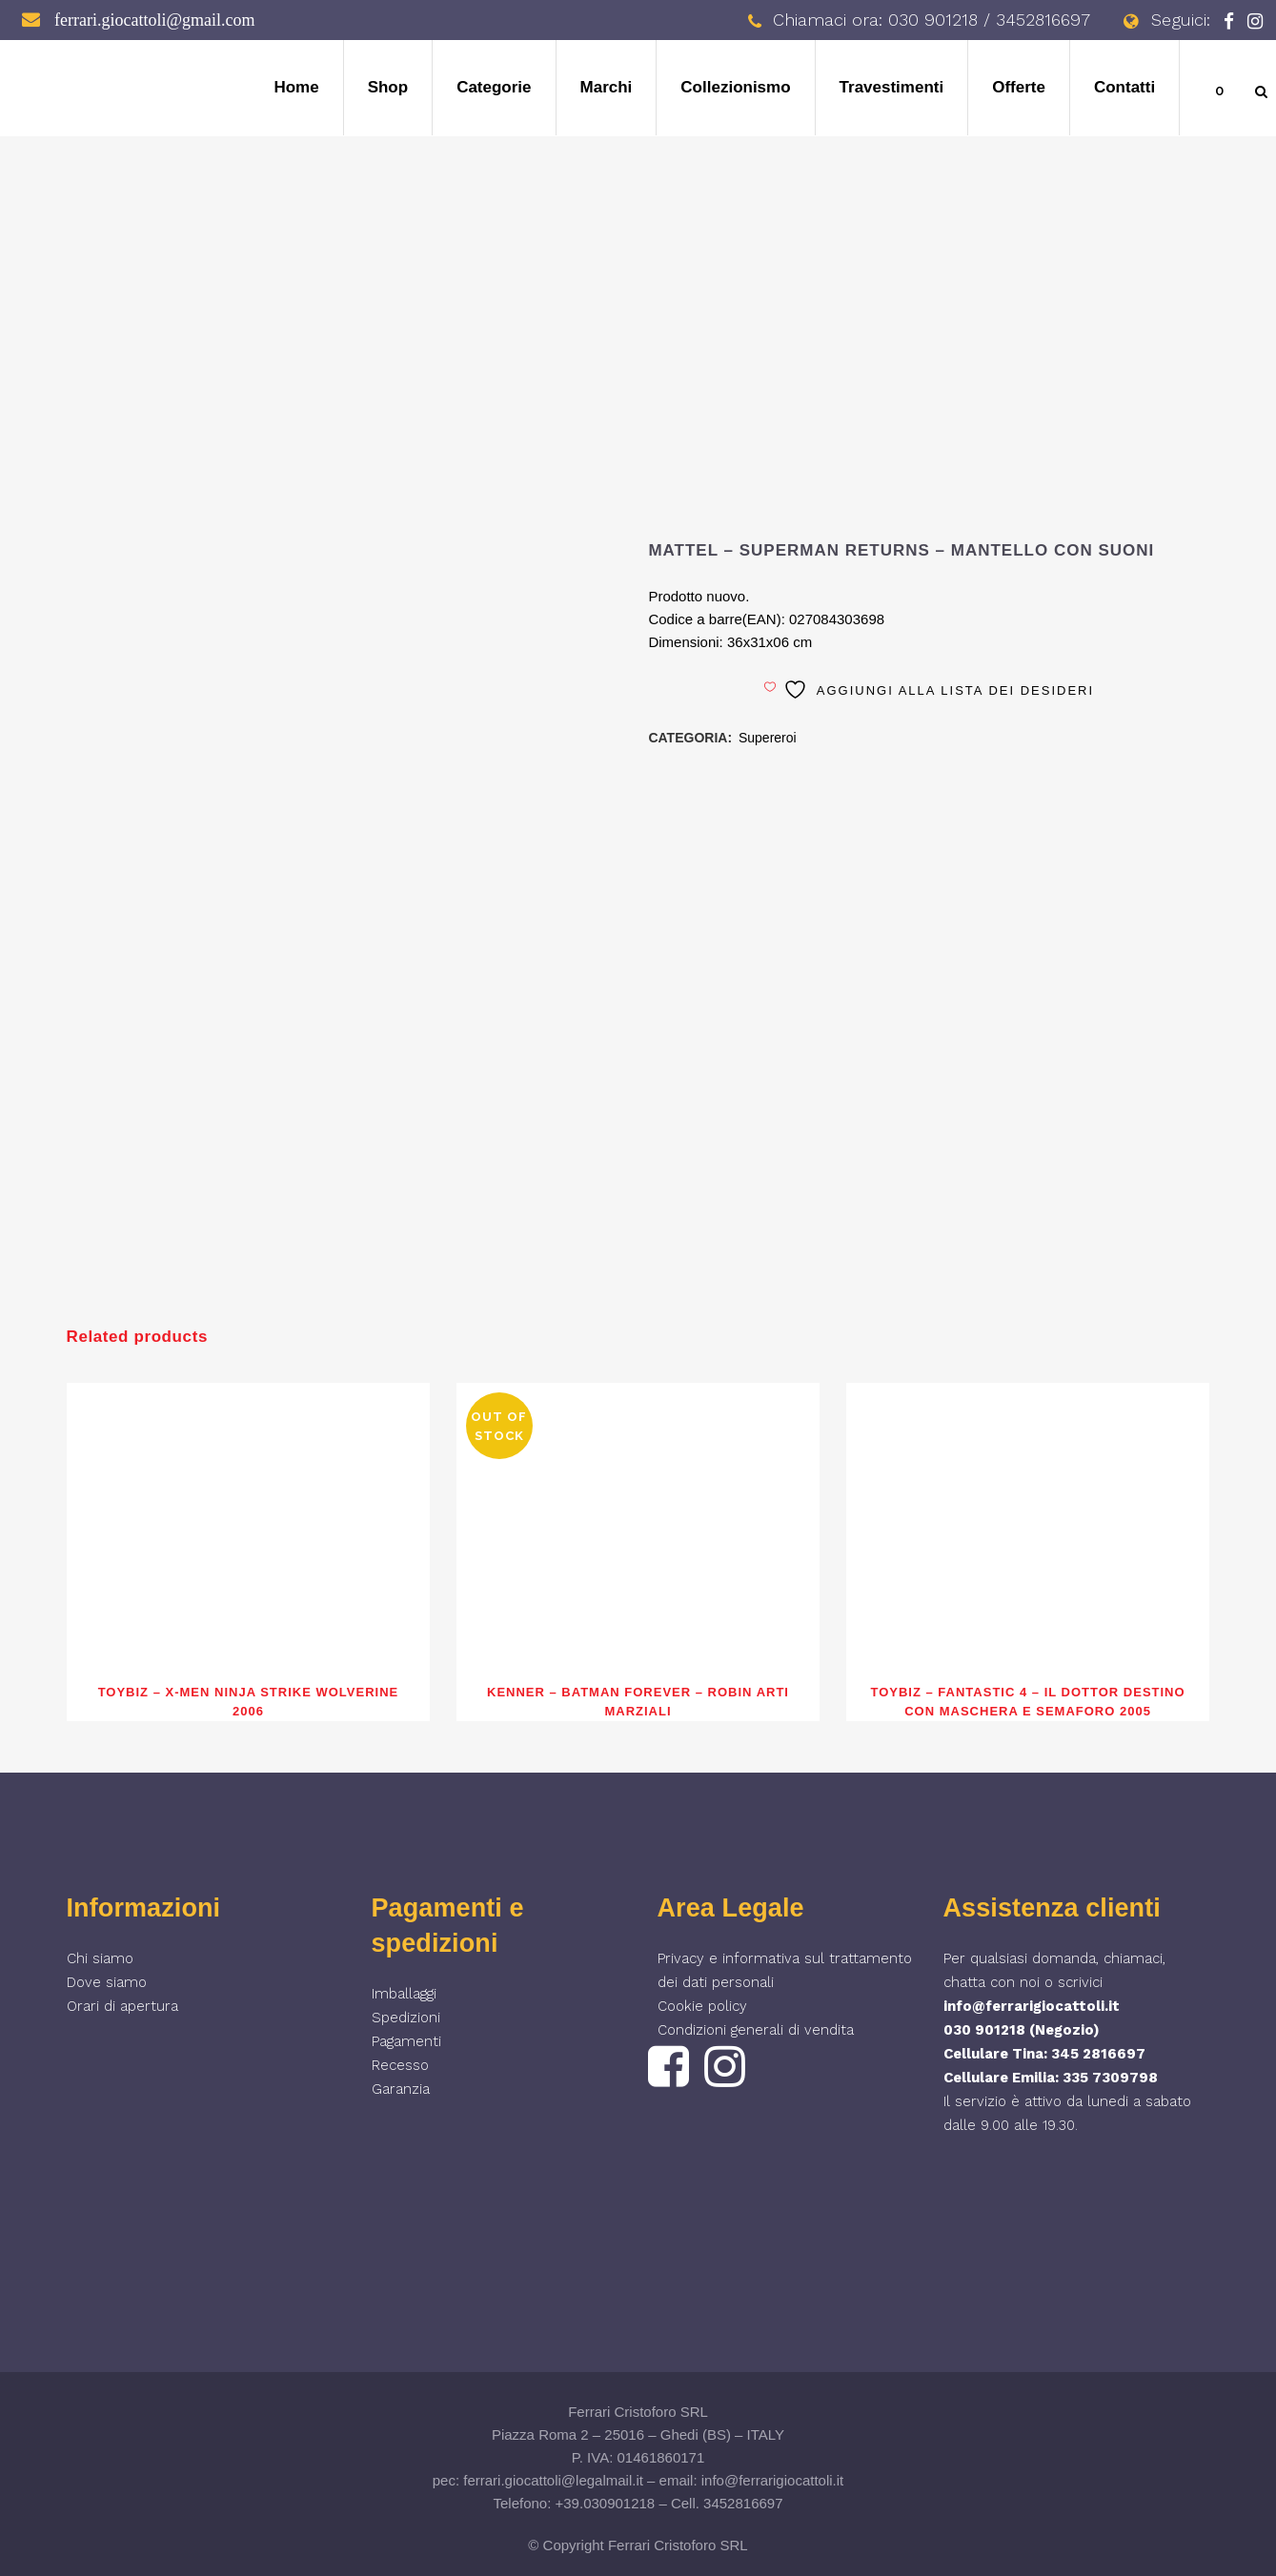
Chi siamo (100, 1958)
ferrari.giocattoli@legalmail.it (553, 2480)
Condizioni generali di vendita (756, 2029)
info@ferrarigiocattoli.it (1031, 2006)
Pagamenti (406, 2041)
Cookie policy (702, 2006)
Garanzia (401, 2089)
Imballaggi (404, 1993)
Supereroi (768, 737)
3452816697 (742, 2503)
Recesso (400, 2065)
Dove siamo (107, 1982)
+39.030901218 (606, 2503)
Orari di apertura (122, 2006)
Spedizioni (406, 2017)
